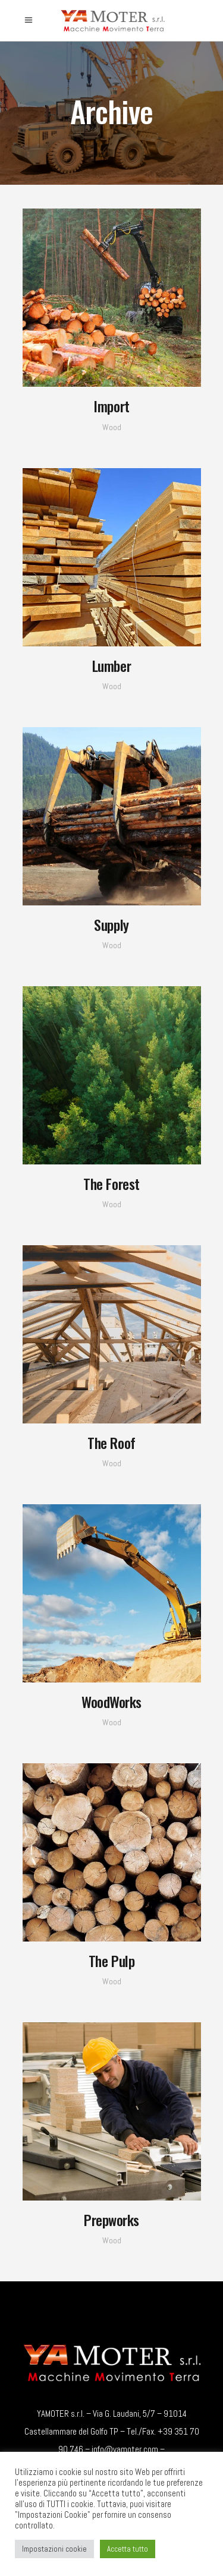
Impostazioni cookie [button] (54, 2549)
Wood (111, 427)
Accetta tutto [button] (127, 2549)
